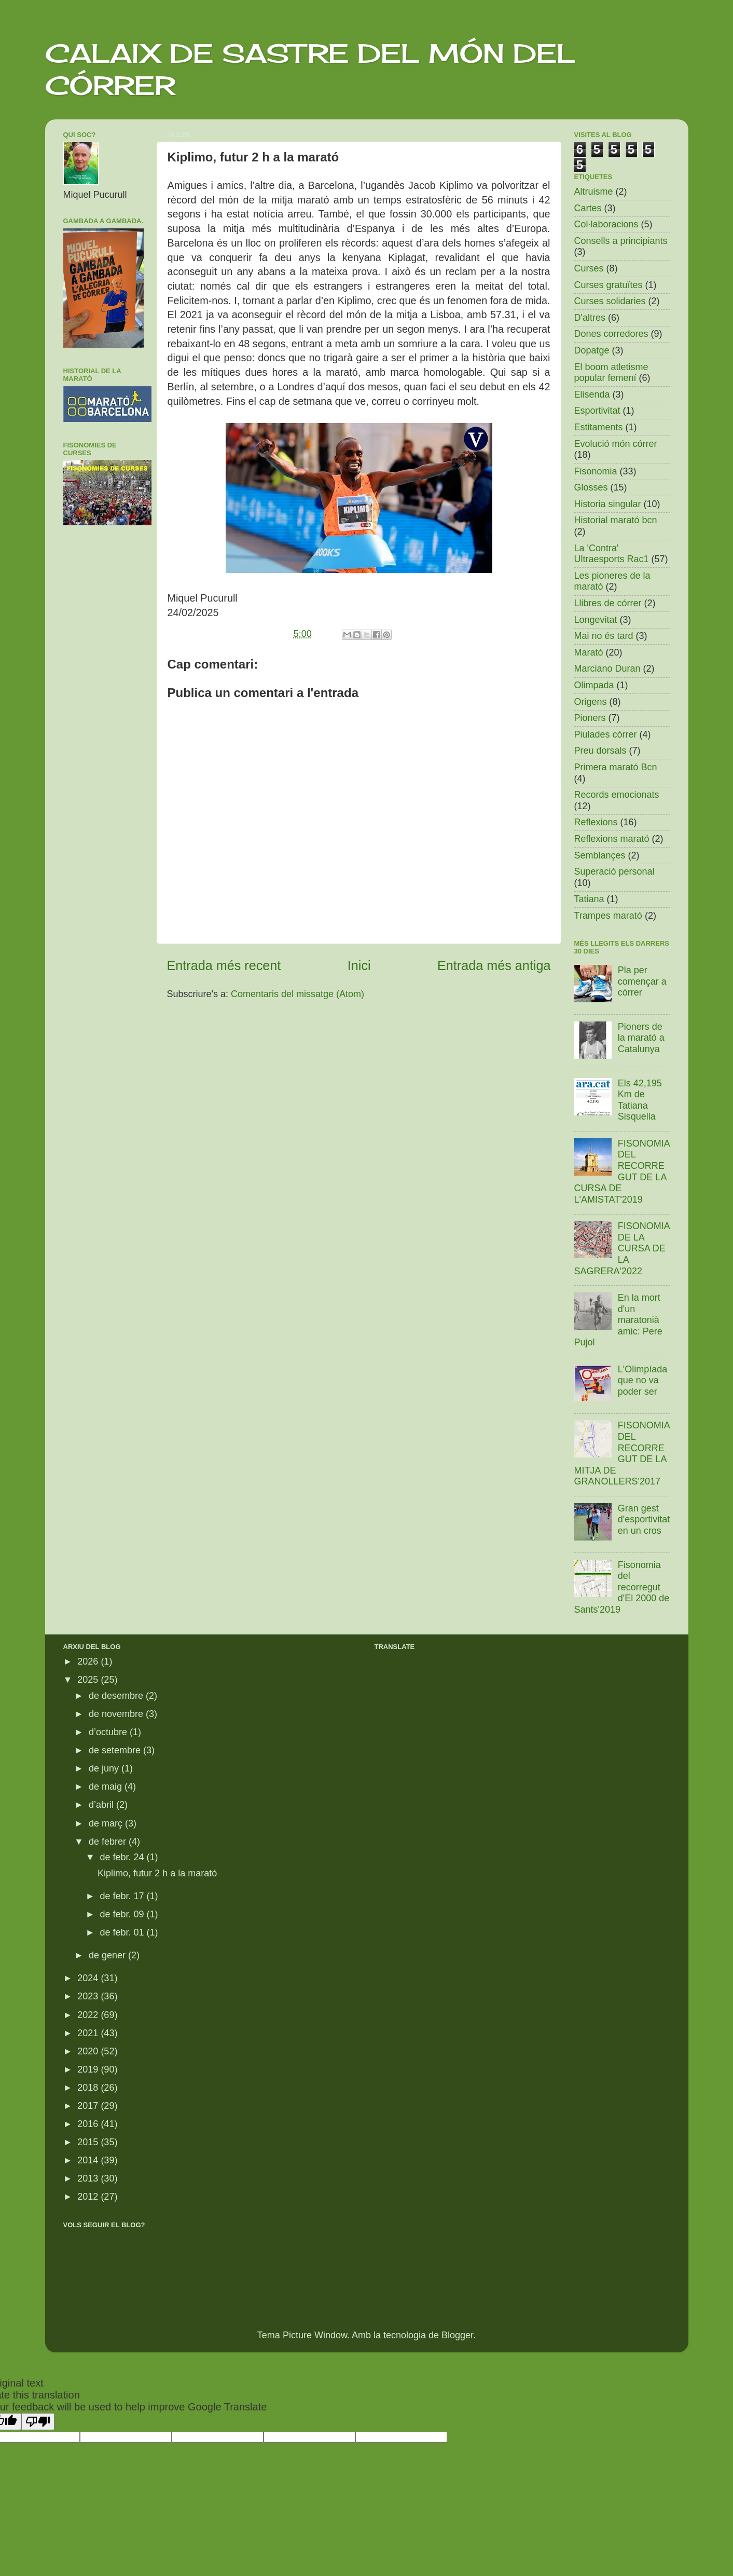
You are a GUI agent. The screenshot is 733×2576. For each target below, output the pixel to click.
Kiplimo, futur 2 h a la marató (157, 1873)
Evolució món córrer (615, 444)
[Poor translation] (37, 2421)
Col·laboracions (606, 224)
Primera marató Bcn (615, 767)
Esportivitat (597, 410)
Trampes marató (608, 915)
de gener (108, 1955)
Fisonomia (595, 471)
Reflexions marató (611, 839)
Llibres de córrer (608, 603)
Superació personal (614, 871)
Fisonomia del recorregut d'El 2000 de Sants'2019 (622, 1587)
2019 (89, 2069)
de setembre (116, 1750)
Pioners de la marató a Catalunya (641, 1037)
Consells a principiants (621, 241)
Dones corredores (611, 334)
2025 (89, 1679)
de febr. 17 (123, 1896)
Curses (589, 268)
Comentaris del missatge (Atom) (297, 994)
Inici (359, 965)
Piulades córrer (605, 734)
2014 (89, 2160)
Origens (590, 702)
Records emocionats (616, 794)
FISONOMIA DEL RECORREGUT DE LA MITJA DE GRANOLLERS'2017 (622, 1453)
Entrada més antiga (493, 965)
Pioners (590, 718)
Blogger (457, 2335)
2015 (89, 2142)
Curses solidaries (610, 301)
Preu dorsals (600, 750)
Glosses (591, 487)
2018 (89, 2087)
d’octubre (109, 1732)
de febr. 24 (123, 1857)
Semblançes (600, 855)
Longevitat (595, 620)
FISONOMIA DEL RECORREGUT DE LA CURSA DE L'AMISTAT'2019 (622, 1171)
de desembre (117, 1696)
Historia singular (607, 504)
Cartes (588, 208)
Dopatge (592, 350)
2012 (89, 2196)
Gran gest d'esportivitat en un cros (644, 1519)
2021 (89, 2033)
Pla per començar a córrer (642, 981)
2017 (89, 2106)
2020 (89, 2051)
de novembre (117, 1714)
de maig (107, 1786)
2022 (89, 2015)
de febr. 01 (123, 1932)
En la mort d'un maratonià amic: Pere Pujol (618, 1319)
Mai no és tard (603, 636)
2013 (89, 2178)
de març (107, 1823)
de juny (105, 1768)
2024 (89, 1978)
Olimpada (594, 685)
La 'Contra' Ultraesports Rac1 (611, 554)
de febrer (109, 1841)
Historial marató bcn (615, 520)
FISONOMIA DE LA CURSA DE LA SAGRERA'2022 (622, 1248)
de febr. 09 (123, 1914)
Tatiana (589, 899)
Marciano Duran (607, 668)
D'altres (589, 317)
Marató (588, 652)
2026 (89, 1661)
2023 (89, 1996)
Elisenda (592, 394)
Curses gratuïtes (608, 285)
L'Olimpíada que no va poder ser (642, 1380)
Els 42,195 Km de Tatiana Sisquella (640, 1100)
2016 (89, 2124)
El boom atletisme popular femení (611, 373)
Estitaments (598, 427)
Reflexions (596, 822)
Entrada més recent (224, 965)
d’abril (102, 1805)
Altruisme (593, 191)
